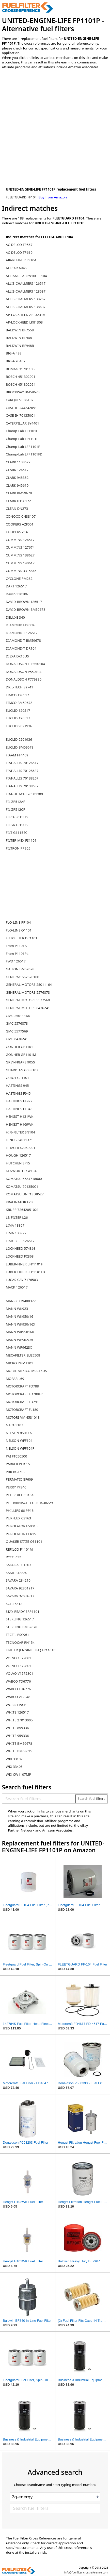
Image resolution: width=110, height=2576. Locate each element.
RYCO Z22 (13, 1557)
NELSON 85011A (19, 1433)
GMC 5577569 (17, 1031)
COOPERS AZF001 (20, 524)
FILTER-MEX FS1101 (21, 840)
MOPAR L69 (15, 1378)
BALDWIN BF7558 (20, 330)
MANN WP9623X (19, 1347)
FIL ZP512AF (15, 801)
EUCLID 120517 (18, 710)
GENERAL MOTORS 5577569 (28, 1000)
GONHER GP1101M (21, 1054)
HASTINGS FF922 (19, 1101)
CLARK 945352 (17, 477)
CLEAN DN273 (17, 508)
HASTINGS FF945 (19, 1109)
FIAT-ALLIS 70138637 (22, 786)
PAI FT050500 (16, 1456)
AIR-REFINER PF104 (21, 260)
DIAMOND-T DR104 (21, 648)
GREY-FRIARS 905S (20, 1062)
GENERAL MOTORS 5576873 (28, 992)
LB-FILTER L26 (17, 1217)
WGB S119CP (16, 1704)
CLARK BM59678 (19, 493)
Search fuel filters (91, 1798)
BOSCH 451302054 (21, 384)
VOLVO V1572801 (19, 1673)
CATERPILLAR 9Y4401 (22, 423)
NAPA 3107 (14, 1425)
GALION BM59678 (20, 969)
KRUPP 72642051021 (22, 1209)
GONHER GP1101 (19, 1046)
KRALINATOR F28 (19, 1202)
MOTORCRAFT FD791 (22, 1401)
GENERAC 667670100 (22, 977)
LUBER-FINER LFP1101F (24, 1264)
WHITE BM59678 (19, 1743)
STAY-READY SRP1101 (22, 1611)
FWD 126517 (16, 961)
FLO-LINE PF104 (18, 922)
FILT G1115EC (16, 832)
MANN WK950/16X (20, 1324)
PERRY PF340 (16, 1487)
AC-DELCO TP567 (19, 244)
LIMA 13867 (15, 1225)
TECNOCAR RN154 (20, 1642)
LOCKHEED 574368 (21, 1248)
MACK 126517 (17, 1287)
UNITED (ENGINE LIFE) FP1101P (31, 1650)
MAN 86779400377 (21, 1301)
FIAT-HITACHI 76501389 (24, 794)
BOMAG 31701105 (20, 369)
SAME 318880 (16, 1572)
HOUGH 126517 (18, 1155)
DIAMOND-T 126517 (22, 633)
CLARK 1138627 (18, 462)
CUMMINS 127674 (20, 547)
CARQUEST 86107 (20, 400)
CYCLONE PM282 (19, 578)
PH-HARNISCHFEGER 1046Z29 (29, 1502)
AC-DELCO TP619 (19, 252)
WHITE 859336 (17, 1727)
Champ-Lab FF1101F (22, 431)
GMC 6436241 (17, 1039)
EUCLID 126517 (18, 718)
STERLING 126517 (20, 1619)
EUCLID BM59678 (20, 747)
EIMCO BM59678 (19, 702)
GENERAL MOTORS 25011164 (29, 984)
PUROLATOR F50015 (22, 1526)
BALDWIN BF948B (20, 345)
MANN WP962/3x (19, 1339)
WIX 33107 (14, 1759)
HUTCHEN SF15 (18, 1163)
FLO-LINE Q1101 (19, 930)
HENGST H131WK (19, 1116)
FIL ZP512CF (15, 809)
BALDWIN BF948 (19, 337)
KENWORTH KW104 (21, 1170)
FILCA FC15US (17, 817)
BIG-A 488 (14, 353)
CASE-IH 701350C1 (20, 415)
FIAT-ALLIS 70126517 (22, 762)
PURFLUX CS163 (18, 1518)
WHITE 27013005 (19, 1720)
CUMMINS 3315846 (21, 570)
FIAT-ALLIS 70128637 (22, 770)
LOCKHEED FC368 (20, 1256)
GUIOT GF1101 (17, 1077)
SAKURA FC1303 (18, 1565)
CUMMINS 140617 (20, 563)
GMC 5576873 (17, 1023)
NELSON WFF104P (20, 1448)
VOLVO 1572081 (18, 1658)
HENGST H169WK (19, 1124)
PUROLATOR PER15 (21, 1534)
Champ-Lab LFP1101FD (24, 454)
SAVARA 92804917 (20, 1596)
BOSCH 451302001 (21, 376)
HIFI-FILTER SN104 (20, 1132)
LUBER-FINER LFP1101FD (25, 1271)
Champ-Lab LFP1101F (23, 446)
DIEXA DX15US (17, 656)
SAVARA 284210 (18, 1580)
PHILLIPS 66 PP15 (20, 1510)
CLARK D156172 (18, 501)
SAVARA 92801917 (20, 1588)
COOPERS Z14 (17, 532)
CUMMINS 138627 (20, 555)
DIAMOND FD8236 (20, 625)
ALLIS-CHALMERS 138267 (25, 299)
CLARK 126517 (17, 469)
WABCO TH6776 (18, 1689)
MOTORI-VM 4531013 (23, 1417)
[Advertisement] (44, 115)
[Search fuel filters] (39, 1798)
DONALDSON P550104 (23, 671)
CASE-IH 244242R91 (21, 407)
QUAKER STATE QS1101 (24, 1541)
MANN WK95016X (20, 1332)
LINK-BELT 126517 (20, 1241)
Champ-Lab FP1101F (22, 438)
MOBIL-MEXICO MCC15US (26, 1370)
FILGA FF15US (17, 825)
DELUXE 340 (15, 617)
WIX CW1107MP (18, 1774)
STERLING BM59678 (21, 1627)
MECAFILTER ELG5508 (23, 1355)
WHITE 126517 (17, 1712)
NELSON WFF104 (19, 1440)
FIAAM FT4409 (17, 755)
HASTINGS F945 (18, 1093)
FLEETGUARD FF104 (22, 197)
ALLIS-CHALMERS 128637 (25, 291)
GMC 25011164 (18, 1015)
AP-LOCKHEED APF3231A (25, 314)
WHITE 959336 (17, 1735)
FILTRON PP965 (18, 848)
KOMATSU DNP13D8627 (25, 1194)
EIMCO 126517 (17, 695)
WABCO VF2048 (18, 1696)
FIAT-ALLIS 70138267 (22, 778)
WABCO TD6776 (18, 1681)
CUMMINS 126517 (20, 539)
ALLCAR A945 (16, 268)
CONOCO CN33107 (21, 516)
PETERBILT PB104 (20, 1495)
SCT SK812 (14, 1603)
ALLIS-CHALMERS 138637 (25, 306)
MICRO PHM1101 (19, 1363)
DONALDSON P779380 (23, 679)
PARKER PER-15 (18, 1464)
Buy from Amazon (52, 197)
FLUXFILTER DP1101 (21, 938)
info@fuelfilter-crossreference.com (86, 2572)
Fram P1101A (16, 945)
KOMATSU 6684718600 (24, 1178)
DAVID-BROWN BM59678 (25, 609)
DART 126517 (16, 586)
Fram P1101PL (17, 953)
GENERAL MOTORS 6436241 (28, 1008)
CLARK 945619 (17, 485)
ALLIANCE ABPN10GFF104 (26, 276)
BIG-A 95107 (15, 361)
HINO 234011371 (19, 1140)
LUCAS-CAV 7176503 (22, 1279)
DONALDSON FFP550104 (25, 664)
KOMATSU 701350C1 (22, 1186)
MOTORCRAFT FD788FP (24, 1394)
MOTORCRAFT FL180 (22, 1409)
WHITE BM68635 (19, 1751)
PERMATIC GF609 (19, 1479)
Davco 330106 (17, 594)
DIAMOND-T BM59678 (23, 640)
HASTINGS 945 (17, 1085)
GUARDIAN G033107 (22, 1070)
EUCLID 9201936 (19, 739)
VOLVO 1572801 (18, 1666)
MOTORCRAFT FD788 (22, 1386)
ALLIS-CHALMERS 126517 (25, 283)
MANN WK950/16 (19, 1316)
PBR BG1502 (15, 1471)
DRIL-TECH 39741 (19, 687)
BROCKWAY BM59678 (23, 392)
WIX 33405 (14, 1766)
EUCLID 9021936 (19, 726)
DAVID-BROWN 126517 (24, 601)
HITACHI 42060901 (20, 1147)
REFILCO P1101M (19, 1549)
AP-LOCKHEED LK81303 (24, 322)
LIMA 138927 (16, 1233)
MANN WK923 (17, 1308)
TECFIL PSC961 (17, 1634)
